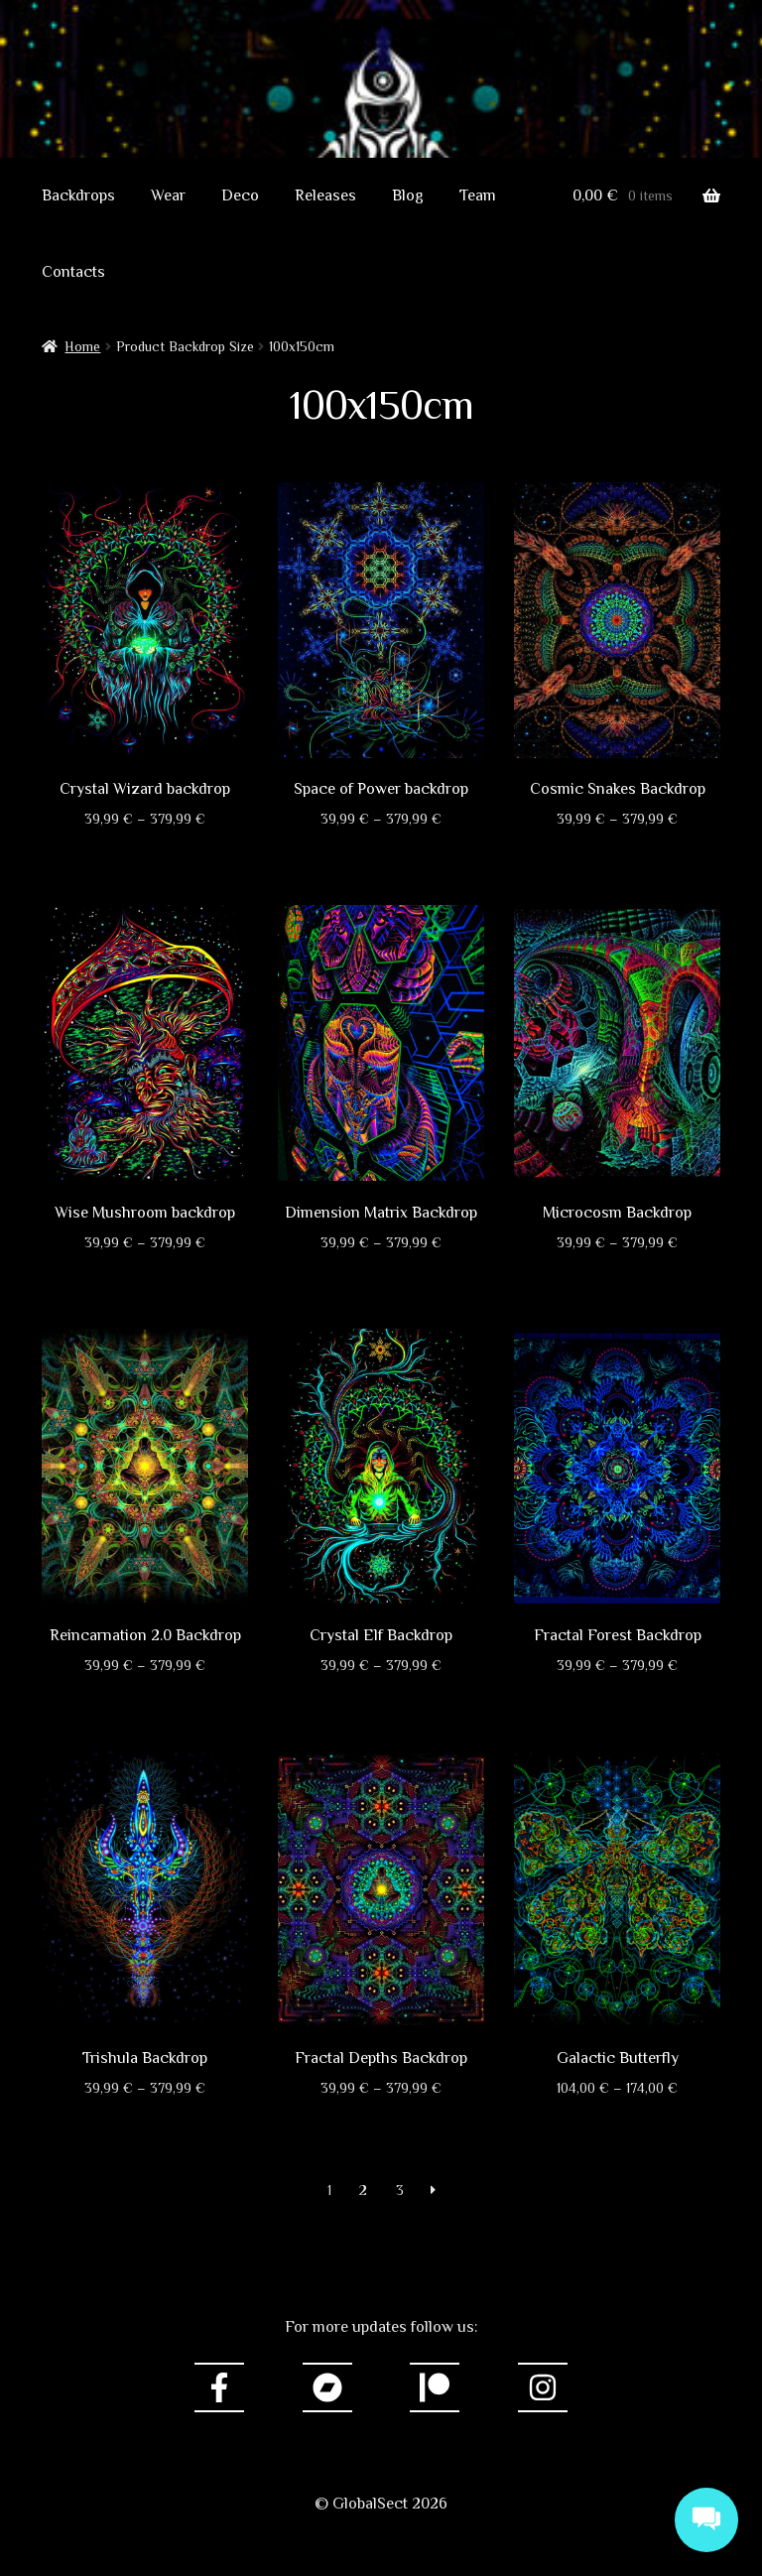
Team (477, 195)
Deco (240, 195)
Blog (408, 195)
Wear (168, 195)
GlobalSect (381, 124)
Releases (325, 195)
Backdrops (78, 195)
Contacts (73, 272)
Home (82, 346)
